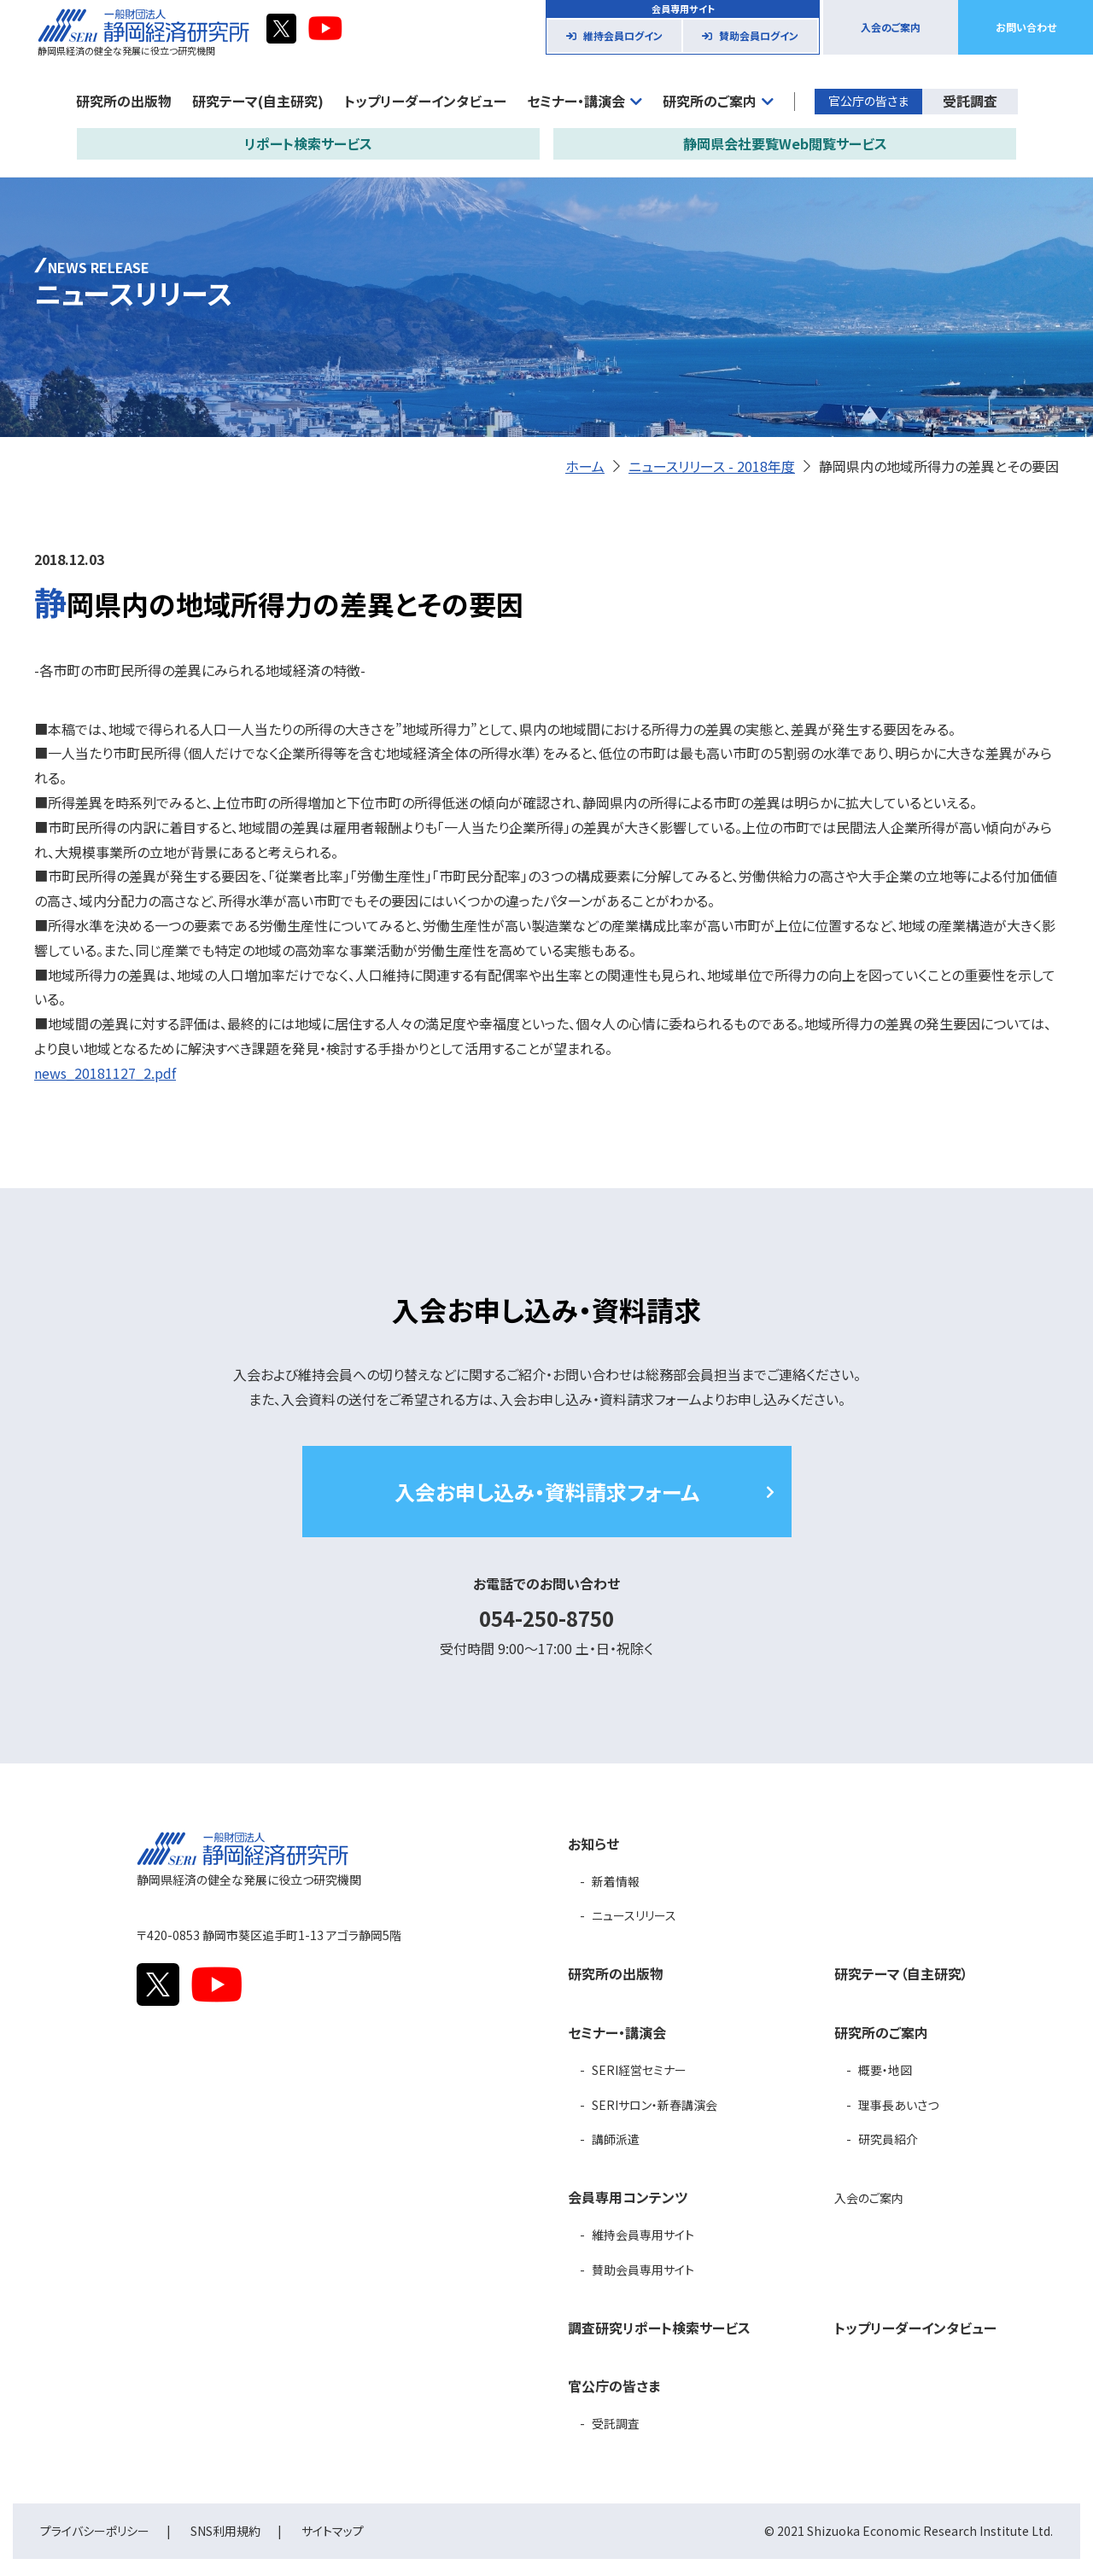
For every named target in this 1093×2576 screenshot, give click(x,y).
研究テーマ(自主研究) (258, 100)
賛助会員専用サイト (643, 2269)
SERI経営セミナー (639, 2069)
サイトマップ (332, 2530)
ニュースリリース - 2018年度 (711, 466)
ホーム (585, 466)
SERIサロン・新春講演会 (654, 2104)
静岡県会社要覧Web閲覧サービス (785, 143)
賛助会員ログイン (758, 35)
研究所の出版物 (124, 100)
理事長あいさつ (898, 2104)
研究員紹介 (888, 2139)
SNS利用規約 (225, 2530)
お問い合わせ (1026, 27)
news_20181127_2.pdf (105, 1073)
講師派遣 (616, 2139)
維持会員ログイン (623, 35)
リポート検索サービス (308, 143)
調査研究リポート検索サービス (659, 2327)
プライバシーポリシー (94, 2530)
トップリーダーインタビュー (425, 100)
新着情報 (616, 1881)
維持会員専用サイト (643, 2234)
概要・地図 (885, 2069)
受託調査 (970, 100)
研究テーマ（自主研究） (901, 1973)
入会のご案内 (891, 27)
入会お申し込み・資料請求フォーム (547, 1492)
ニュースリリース (634, 1915)
